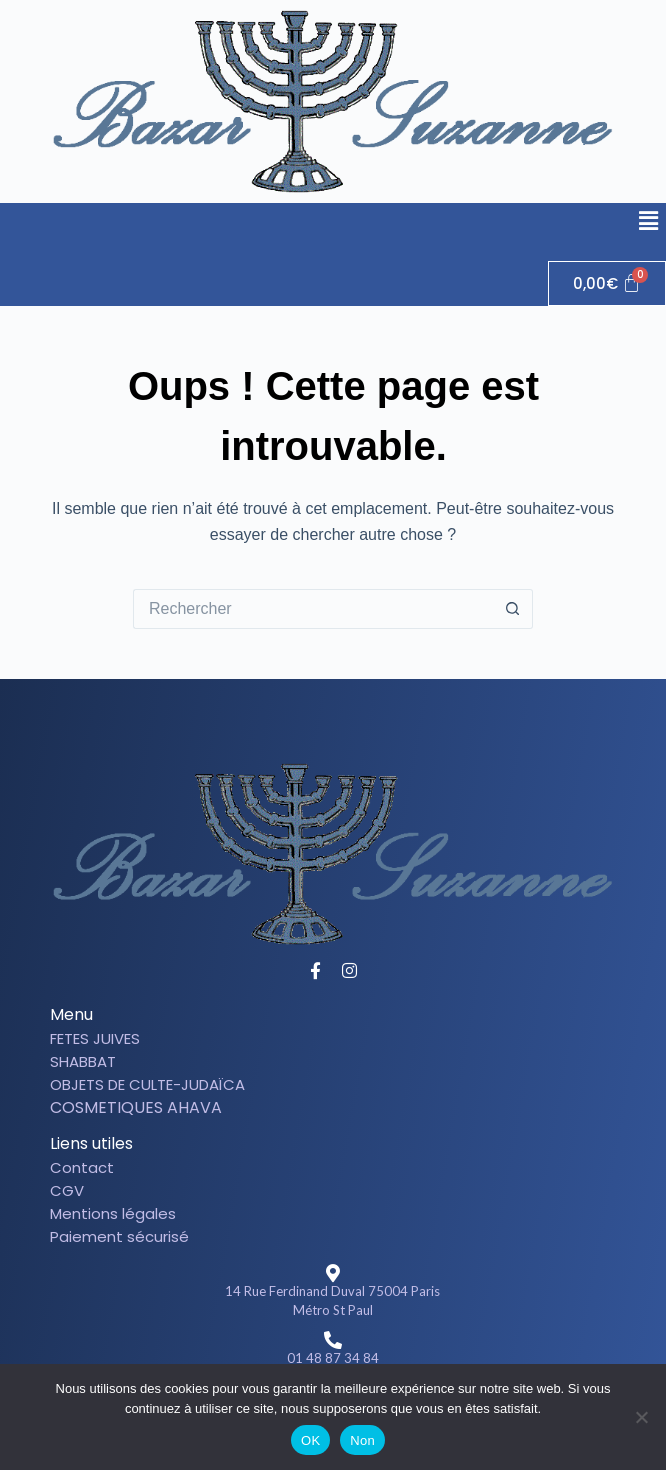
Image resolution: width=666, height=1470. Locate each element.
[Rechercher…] (313, 609)
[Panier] (607, 283)
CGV (67, 1190)
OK (310, 1440)
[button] (649, 222)
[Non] (641, 1417)
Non (362, 1440)
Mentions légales (113, 1213)
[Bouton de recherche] (513, 609)
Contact (82, 1167)
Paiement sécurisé (119, 1236)
